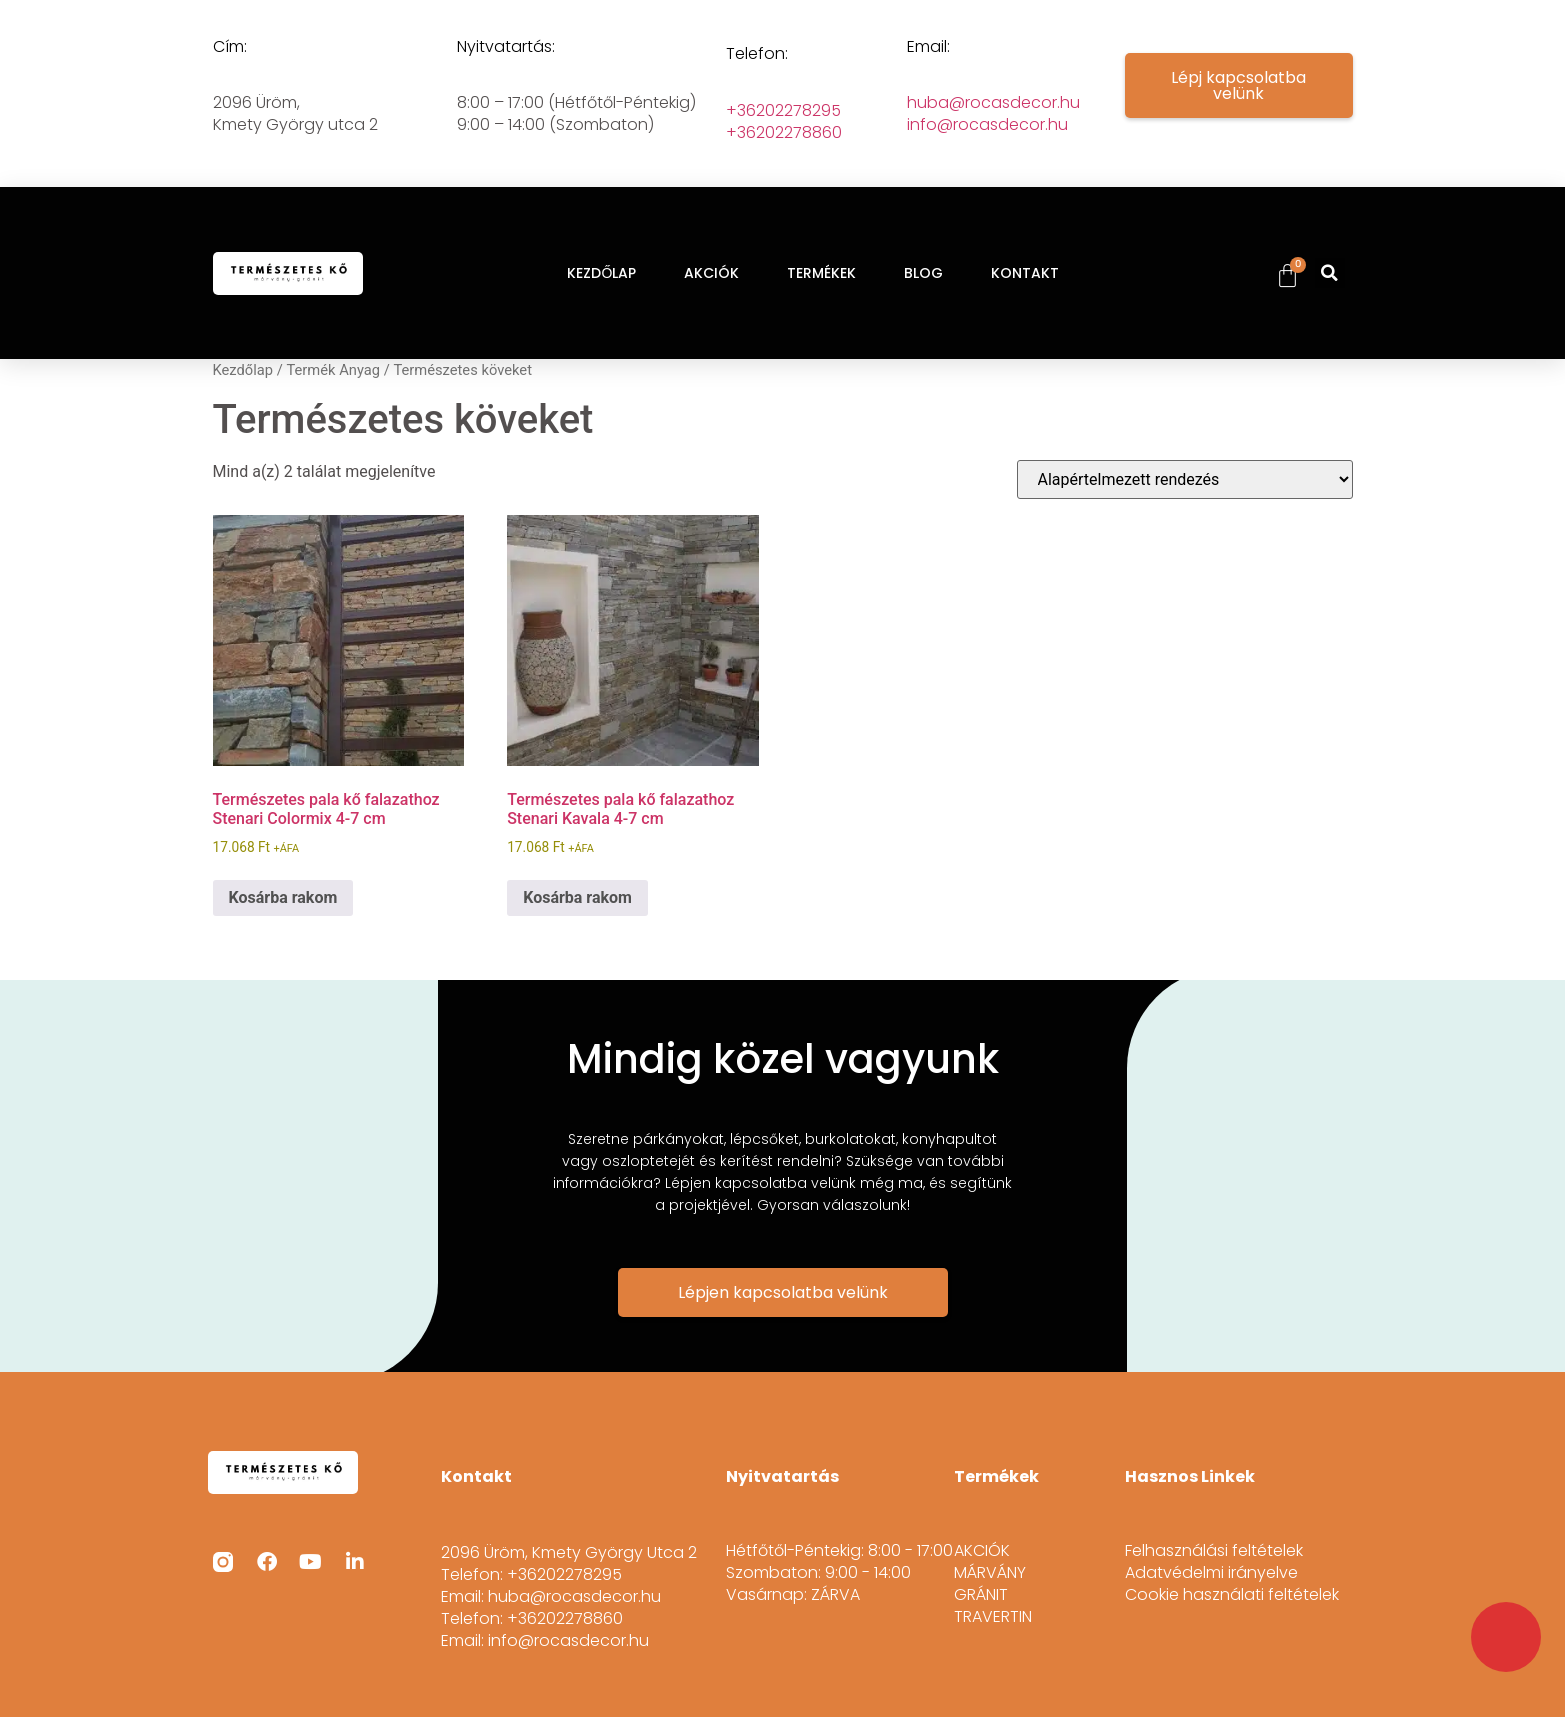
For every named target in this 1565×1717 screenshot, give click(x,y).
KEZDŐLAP (601, 273)
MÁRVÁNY (990, 1573)
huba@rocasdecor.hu (993, 102)
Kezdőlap (243, 370)
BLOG (923, 273)
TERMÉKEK (821, 273)
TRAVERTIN (993, 1617)
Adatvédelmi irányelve (1211, 1573)
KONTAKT (1025, 273)
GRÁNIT (981, 1595)
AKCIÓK (711, 273)
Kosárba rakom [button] (283, 897)
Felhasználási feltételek (1214, 1551)
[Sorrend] (1185, 479)
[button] (1330, 273)
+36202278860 (784, 132)
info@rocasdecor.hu (987, 124)
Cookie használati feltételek (1232, 1595)
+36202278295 (783, 110)
